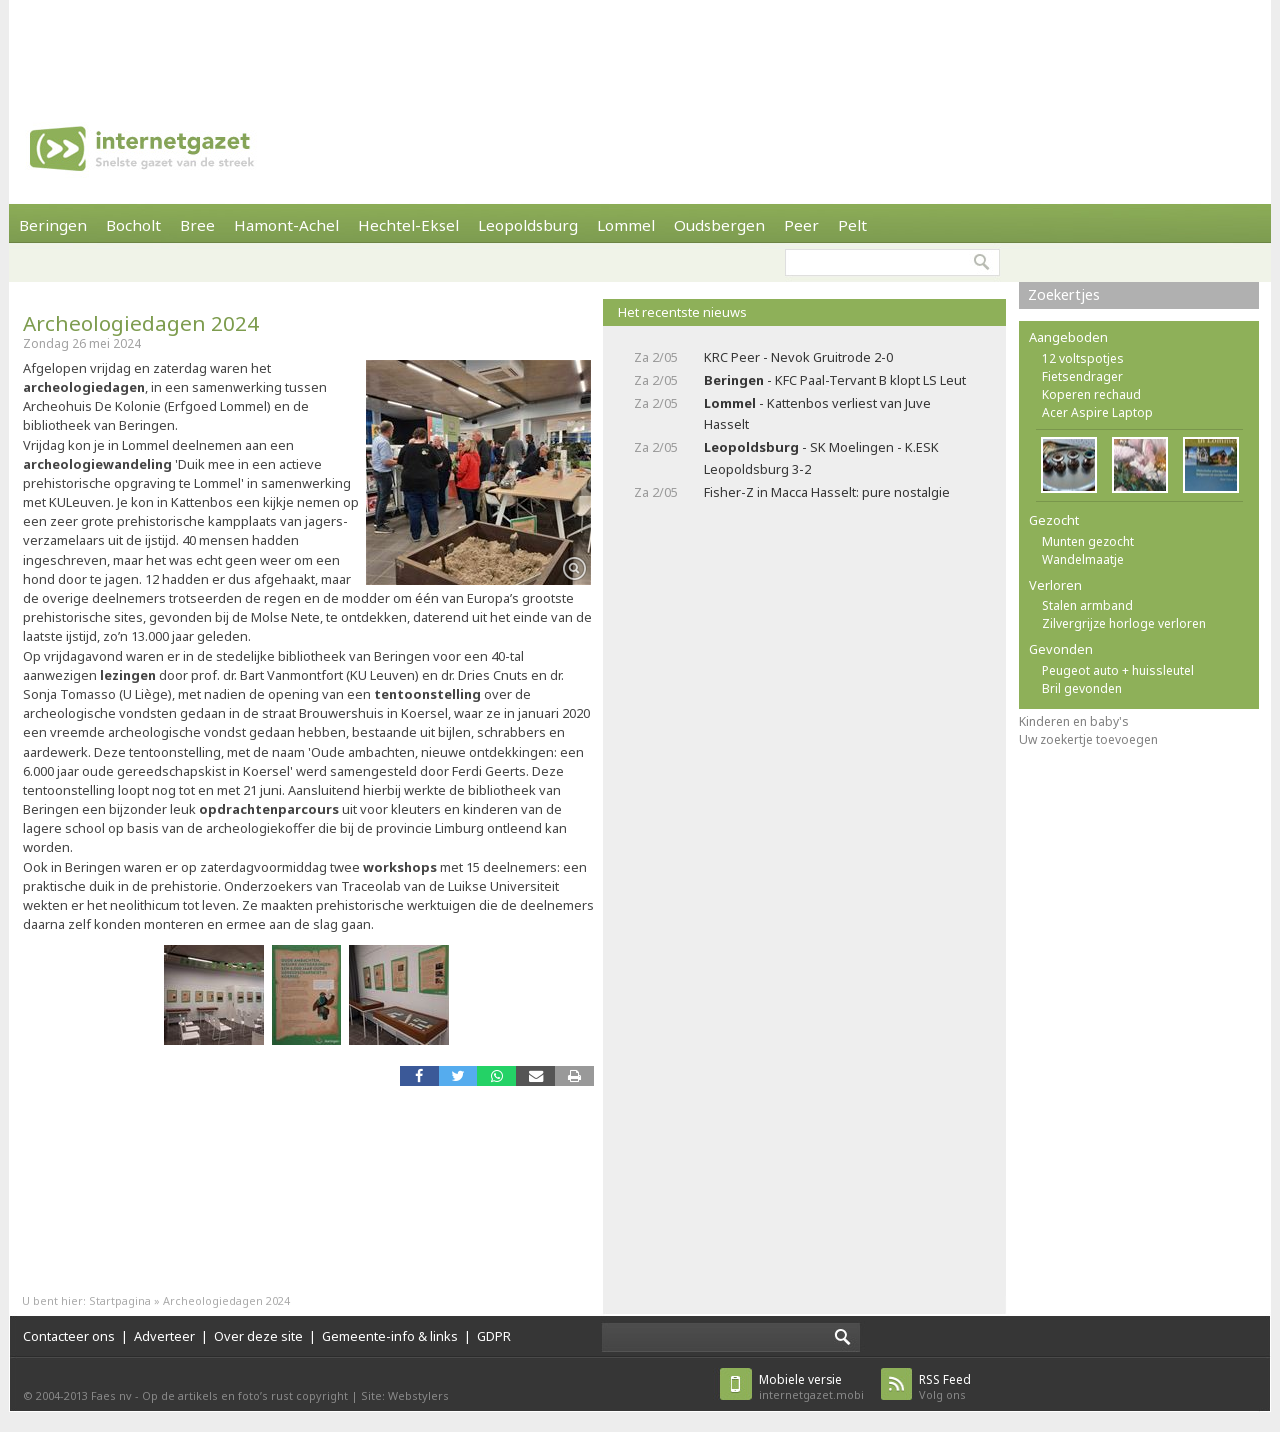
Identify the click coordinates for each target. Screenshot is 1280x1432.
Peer (801, 225)
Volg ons (945, 1386)
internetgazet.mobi (811, 1386)
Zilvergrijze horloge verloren (1124, 623)
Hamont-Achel (286, 225)
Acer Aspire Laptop (1097, 412)
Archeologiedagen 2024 (141, 323)
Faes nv (111, 1395)
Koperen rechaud (1091, 394)
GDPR (494, 1336)
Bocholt (133, 225)
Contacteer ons (69, 1336)
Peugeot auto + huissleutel (1118, 670)
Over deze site (258, 1336)
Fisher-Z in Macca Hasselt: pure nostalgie (827, 492)
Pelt (852, 225)
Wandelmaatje (1083, 559)
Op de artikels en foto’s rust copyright (245, 1395)
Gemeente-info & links (390, 1336)
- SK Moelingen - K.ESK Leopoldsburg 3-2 (821, 457)
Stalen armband (1087, 605)
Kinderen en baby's (1074, 721)
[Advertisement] (640, 45)
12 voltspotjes (1083, 358)
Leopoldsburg (528, 225)
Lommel (626, 225)
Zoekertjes (1064, 294)
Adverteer (164, 1336)
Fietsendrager (1082, 376)
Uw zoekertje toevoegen (1088, 739)
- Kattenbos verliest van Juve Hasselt (817, 413)
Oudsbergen (719, 225)
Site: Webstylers (405, 1395)
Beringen (53, 225)
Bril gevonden (1082, 688)
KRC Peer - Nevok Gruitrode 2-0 (798, 357)
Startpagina (120, 1300)
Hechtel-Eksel (408, 225)
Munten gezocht (1088, 541)
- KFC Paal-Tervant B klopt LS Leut (835, 380)
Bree (197, 225)
